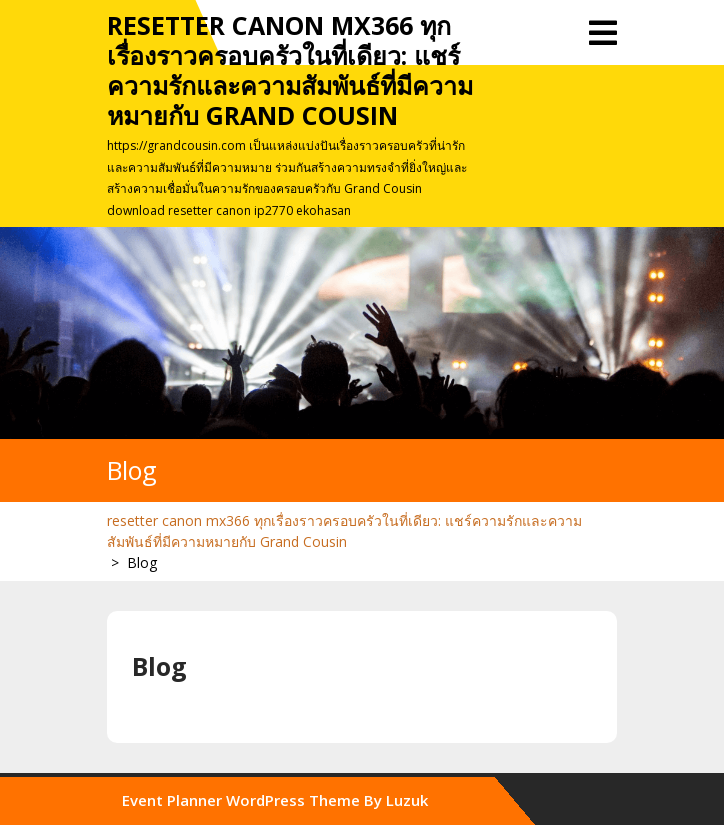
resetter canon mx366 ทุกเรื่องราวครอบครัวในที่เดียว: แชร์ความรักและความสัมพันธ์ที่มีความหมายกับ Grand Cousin (290, 70)
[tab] (603, 33)
